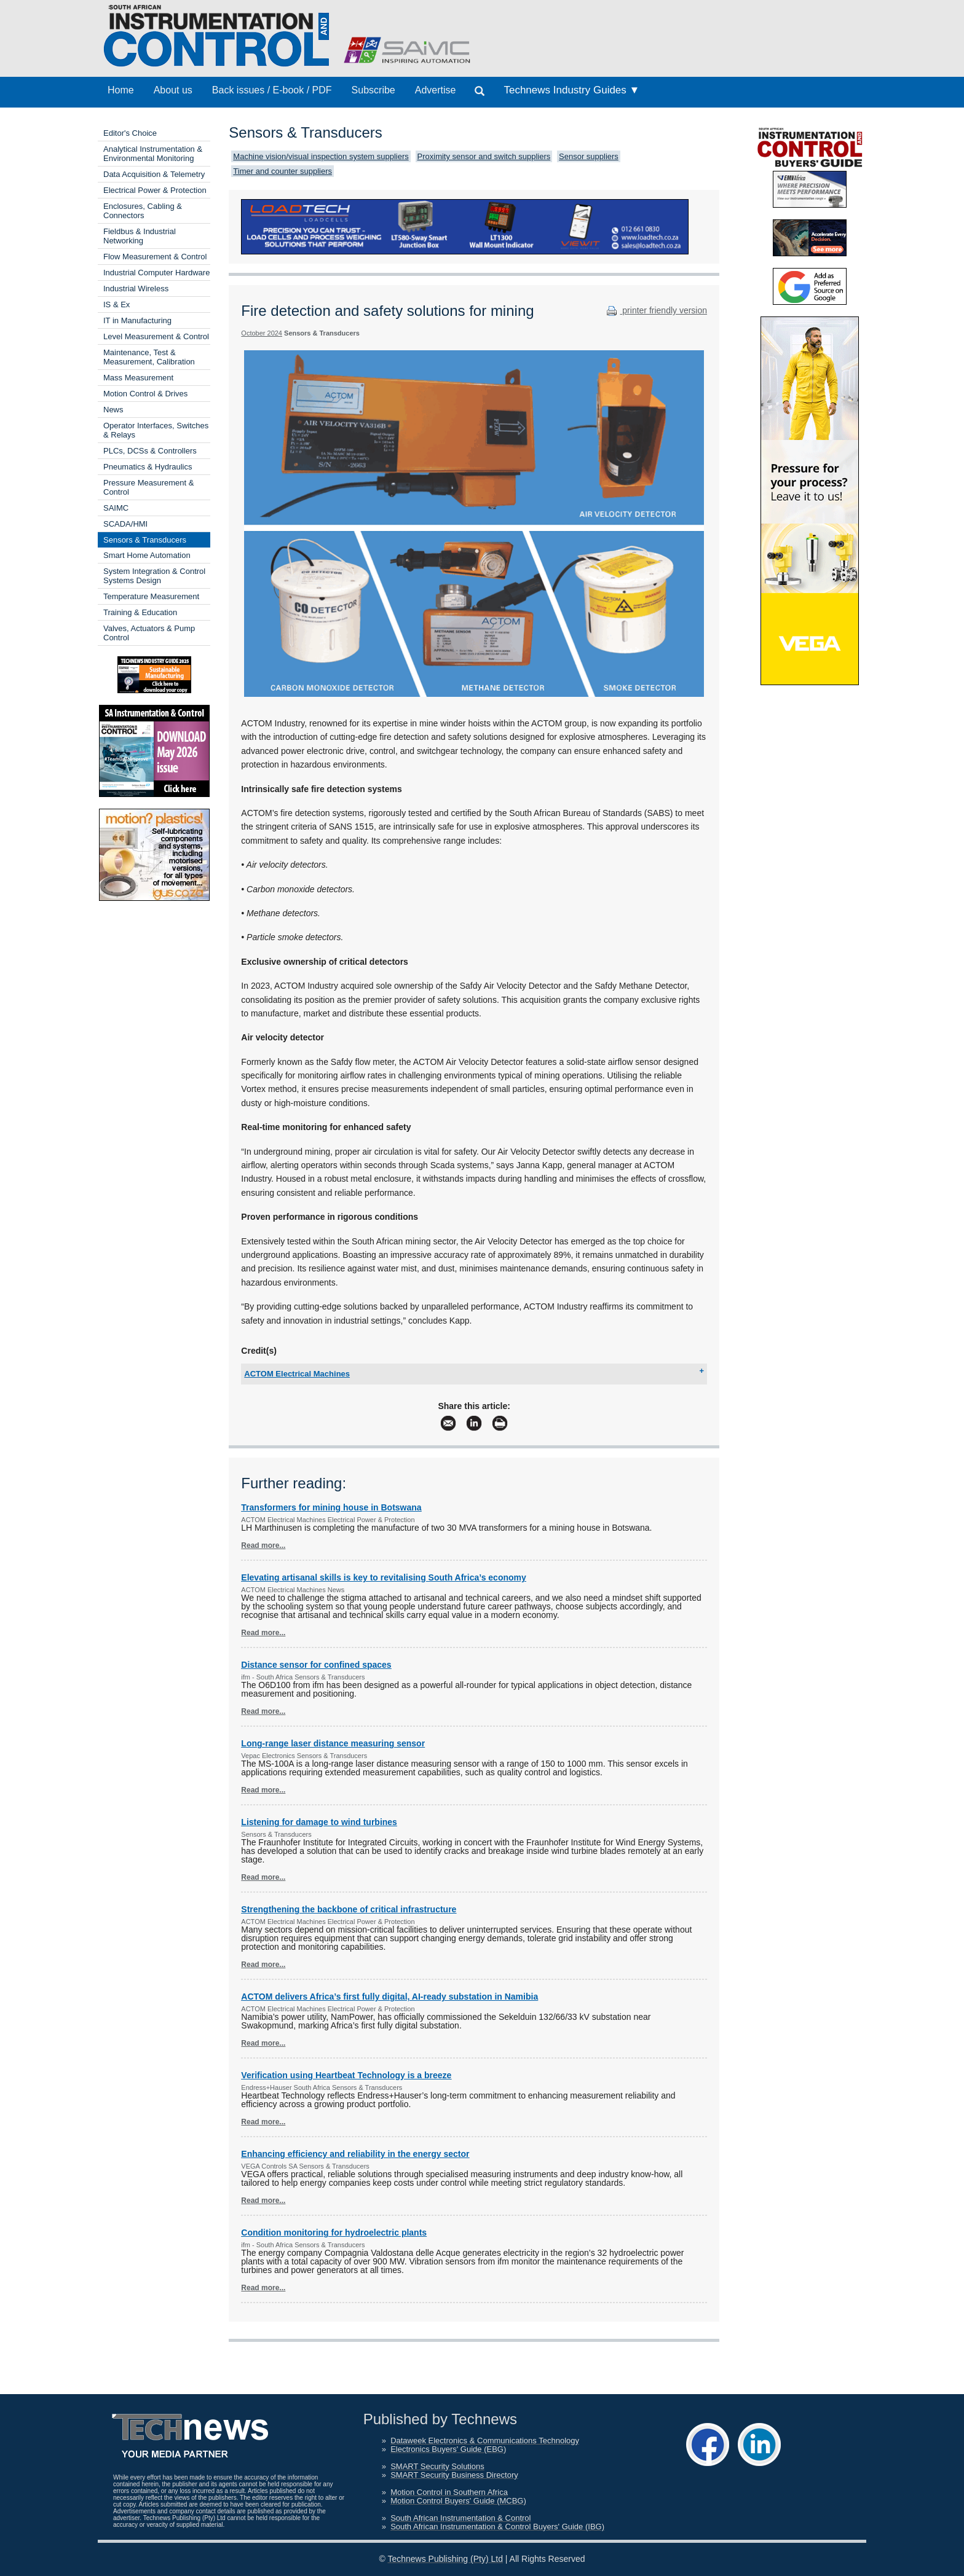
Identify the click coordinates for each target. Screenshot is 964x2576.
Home (121, 90)
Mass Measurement (138, 377)
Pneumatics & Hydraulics (147, 466)
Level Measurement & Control (156, 336)
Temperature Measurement (151, 596)
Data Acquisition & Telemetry (154, 174)
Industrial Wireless (135, 288)
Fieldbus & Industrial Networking (139, 236)
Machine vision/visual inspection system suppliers (320, 156)
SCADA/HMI (125, 523)
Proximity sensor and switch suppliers (484, 156)
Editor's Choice (130, 133)
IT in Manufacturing (137, 320)
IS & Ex (116, 304)
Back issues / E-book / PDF (272, 90)
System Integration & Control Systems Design (154, 576)
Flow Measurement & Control (155, 256)
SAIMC (115, 507)
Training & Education (140, 612)
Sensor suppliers (588, 156)
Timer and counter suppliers (282, 171)
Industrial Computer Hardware (156, 272)
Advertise (435, 90)
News (113, 409)
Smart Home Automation (147, 555)
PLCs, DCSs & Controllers (150, 450)
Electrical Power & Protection (155, 190)
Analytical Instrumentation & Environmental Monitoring (152, 153)
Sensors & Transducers (144, 539)
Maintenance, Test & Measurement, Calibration (149, 357)
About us (173, 90)
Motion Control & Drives (145, 393)
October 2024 (261, 333)
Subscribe (373, 90)
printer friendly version (655, 310)
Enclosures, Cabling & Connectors (142, 211)
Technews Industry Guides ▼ (571, 90)
